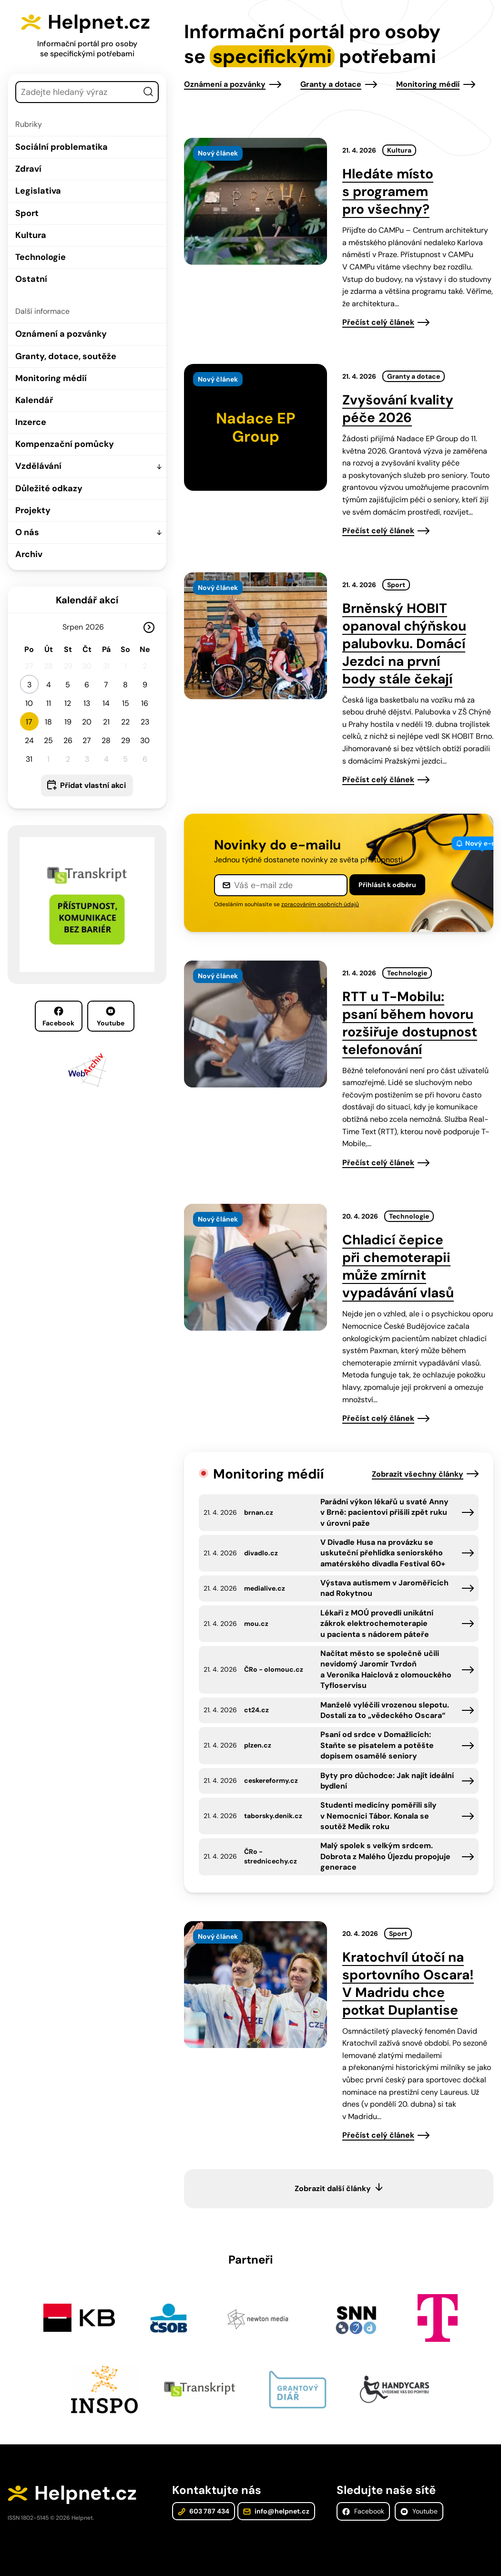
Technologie (40, 257)
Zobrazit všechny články (417, 1474)
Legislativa (38, 191)
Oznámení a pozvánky (61, 334)
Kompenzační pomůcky (64, 444)
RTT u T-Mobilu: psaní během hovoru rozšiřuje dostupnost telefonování (409, 1023)
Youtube (110, 1016)
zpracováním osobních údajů (320, 904)
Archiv (28, 554)
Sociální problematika (61, 147)
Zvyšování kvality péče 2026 (397, 408)
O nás (27, 532)
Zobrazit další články (333, 2188)
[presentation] (255, 201)
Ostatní (31, 279)
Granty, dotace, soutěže (65, 356)
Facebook (58, 1016)
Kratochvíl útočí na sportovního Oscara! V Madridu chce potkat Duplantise (408, 1983)
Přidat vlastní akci (93, 785)
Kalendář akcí (87, 600)
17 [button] (29, 722)
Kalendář (34, 400)
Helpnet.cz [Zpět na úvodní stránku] (99, 22)
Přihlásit (387, 884)
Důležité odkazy (48, 488)
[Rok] (98, 627)
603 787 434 (203, 2511)
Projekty (33, 510)
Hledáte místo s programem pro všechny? (387, 191)
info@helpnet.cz (276, 2511)
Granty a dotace (330, 84)
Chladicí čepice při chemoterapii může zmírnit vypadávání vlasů (398, 1266)
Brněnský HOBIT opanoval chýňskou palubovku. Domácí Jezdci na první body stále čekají (404, 644)
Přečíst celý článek (378, 322)
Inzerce (30, 422)
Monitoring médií (51, 378)
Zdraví (28, 169)
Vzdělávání (38, 466)
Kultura (30, 235)
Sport (27, 213)
